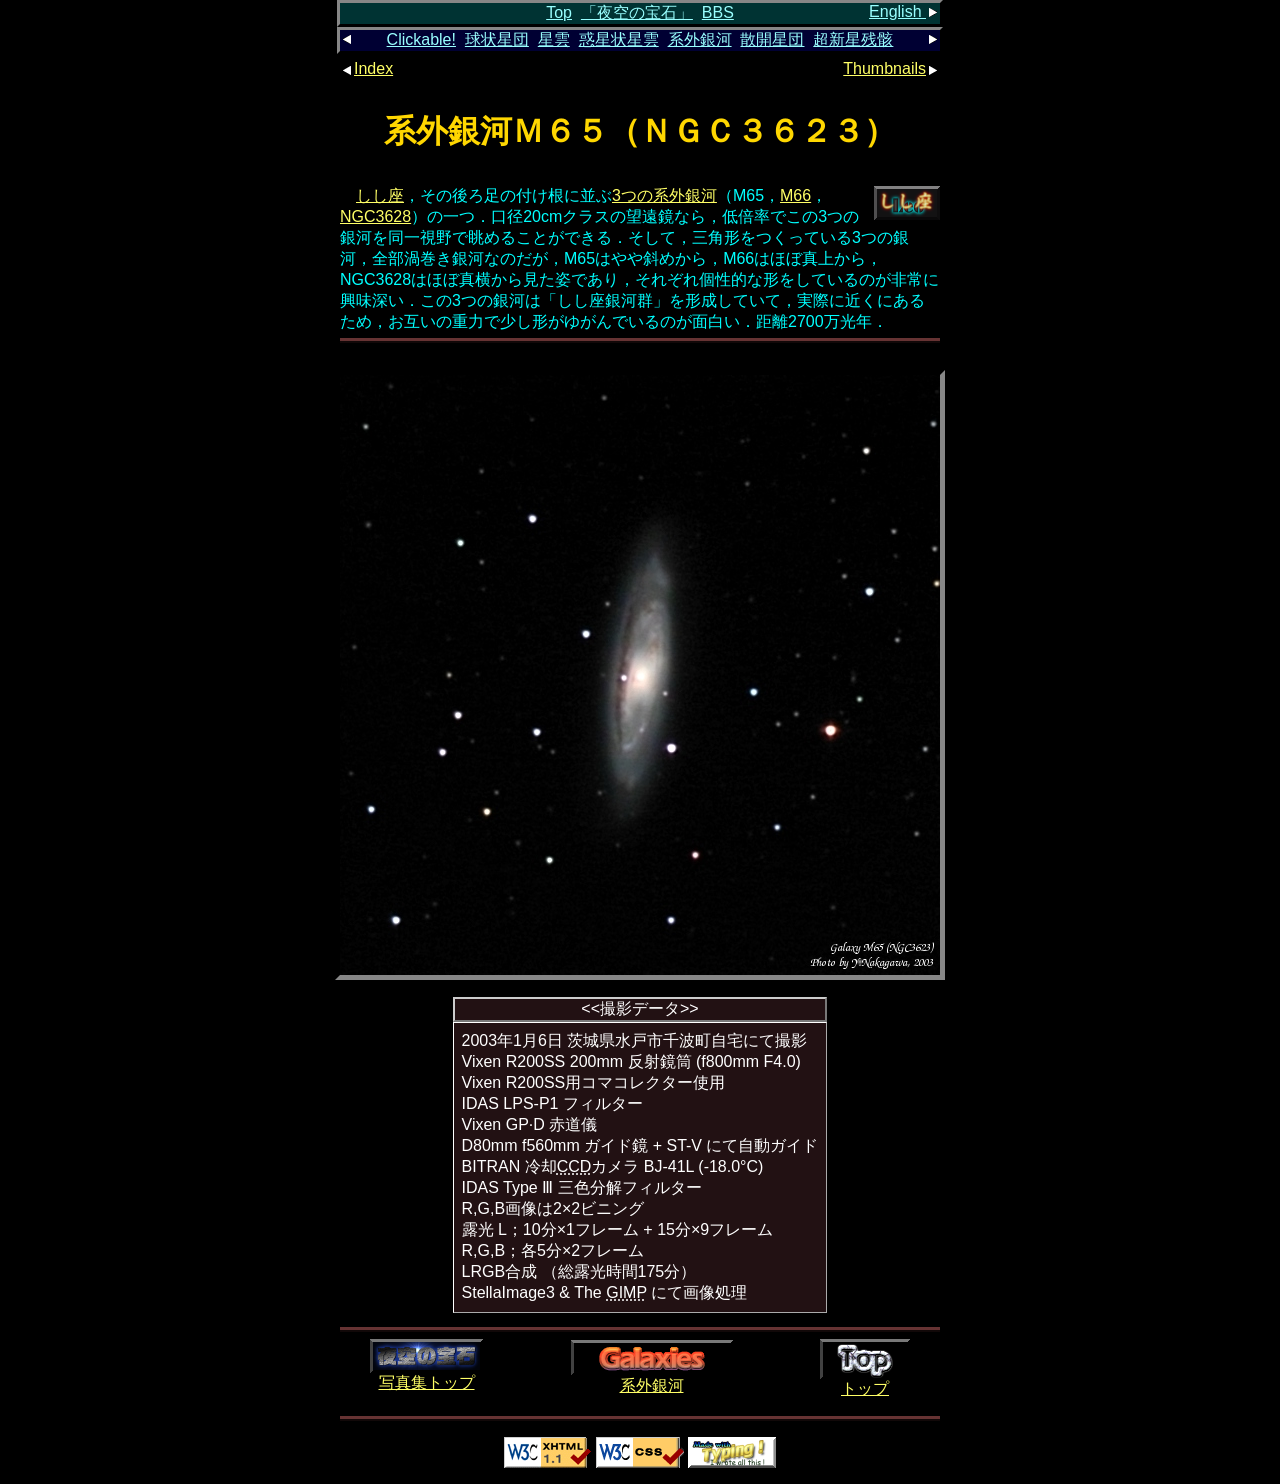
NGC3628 (375, 216)
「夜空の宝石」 (637, 12)
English (904, 11)
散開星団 (772, 39)
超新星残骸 (853, 39)
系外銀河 (700, 39)
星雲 (554, 39)
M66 (795, 195)
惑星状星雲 (619, 39)
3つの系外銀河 (664, 195)
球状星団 (497, 39)
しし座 (380, 195)
